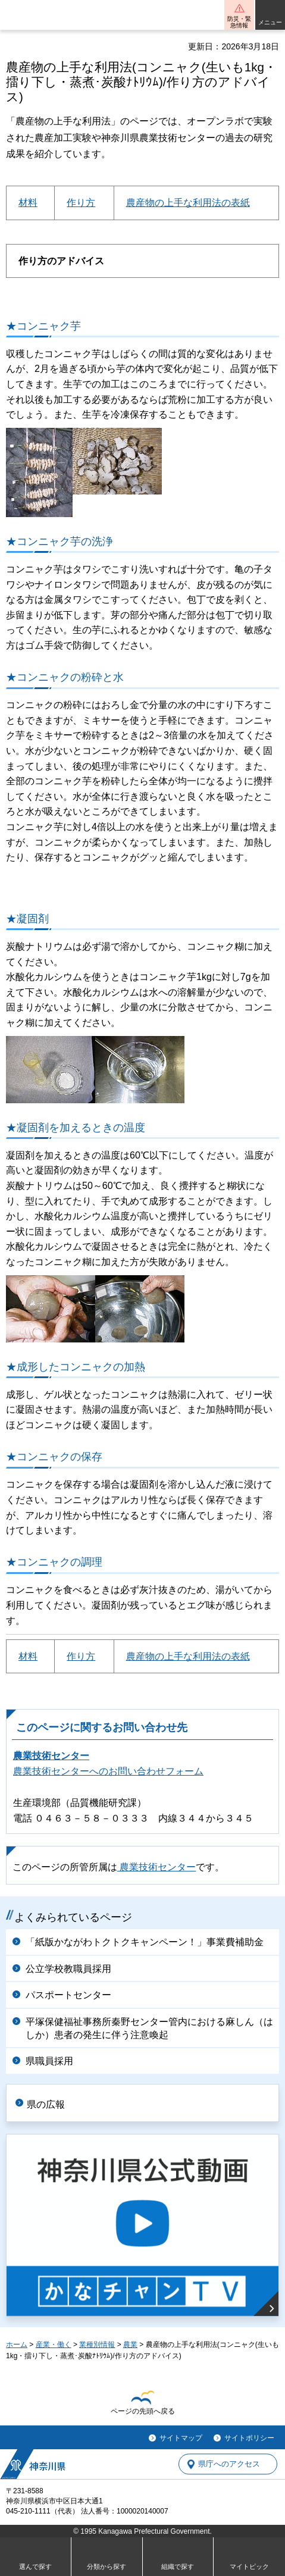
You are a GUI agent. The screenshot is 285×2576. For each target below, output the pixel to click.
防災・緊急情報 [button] (239, 22)
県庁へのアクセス (229, 2464)
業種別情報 (97, 2344)
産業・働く (53, 2344)
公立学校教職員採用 (68, 1969)
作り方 (81, 203)
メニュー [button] (270, 22)
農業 (130, 2344)
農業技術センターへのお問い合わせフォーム (108, 1771)
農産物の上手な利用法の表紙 (188, 203)
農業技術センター (51, 1756)
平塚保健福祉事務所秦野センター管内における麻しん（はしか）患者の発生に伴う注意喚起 (149, 2028)
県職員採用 (49, 2061)
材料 (27, 203)
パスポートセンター (68, 1995)
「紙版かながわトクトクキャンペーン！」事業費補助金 (145, 1942)
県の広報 (46, 2104)
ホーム (16, 2344)
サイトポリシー (249, 2438)
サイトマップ (180, 2438)
